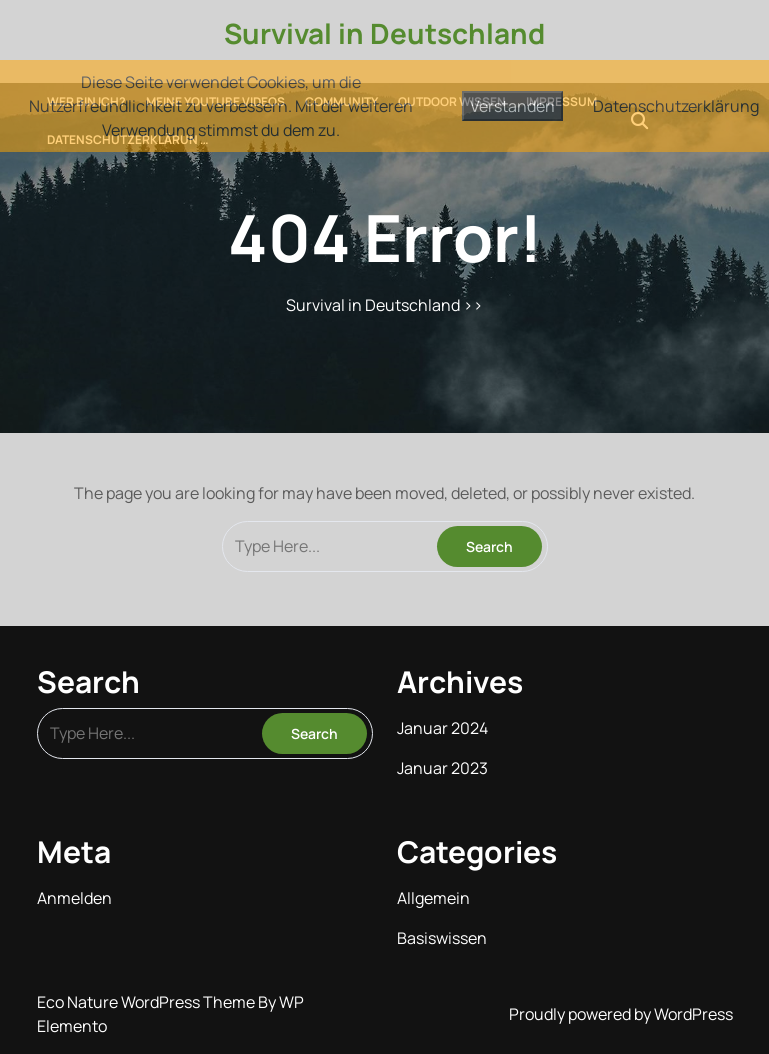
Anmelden (74, 898)
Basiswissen (442, 938)
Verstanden (512, 106)
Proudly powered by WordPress (621, 1014)
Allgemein (433, 898)
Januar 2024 (442, 728)
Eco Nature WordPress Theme (147, 1002)
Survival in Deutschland (384, 33)
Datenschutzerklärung (676, 106)
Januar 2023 (442, 768)
